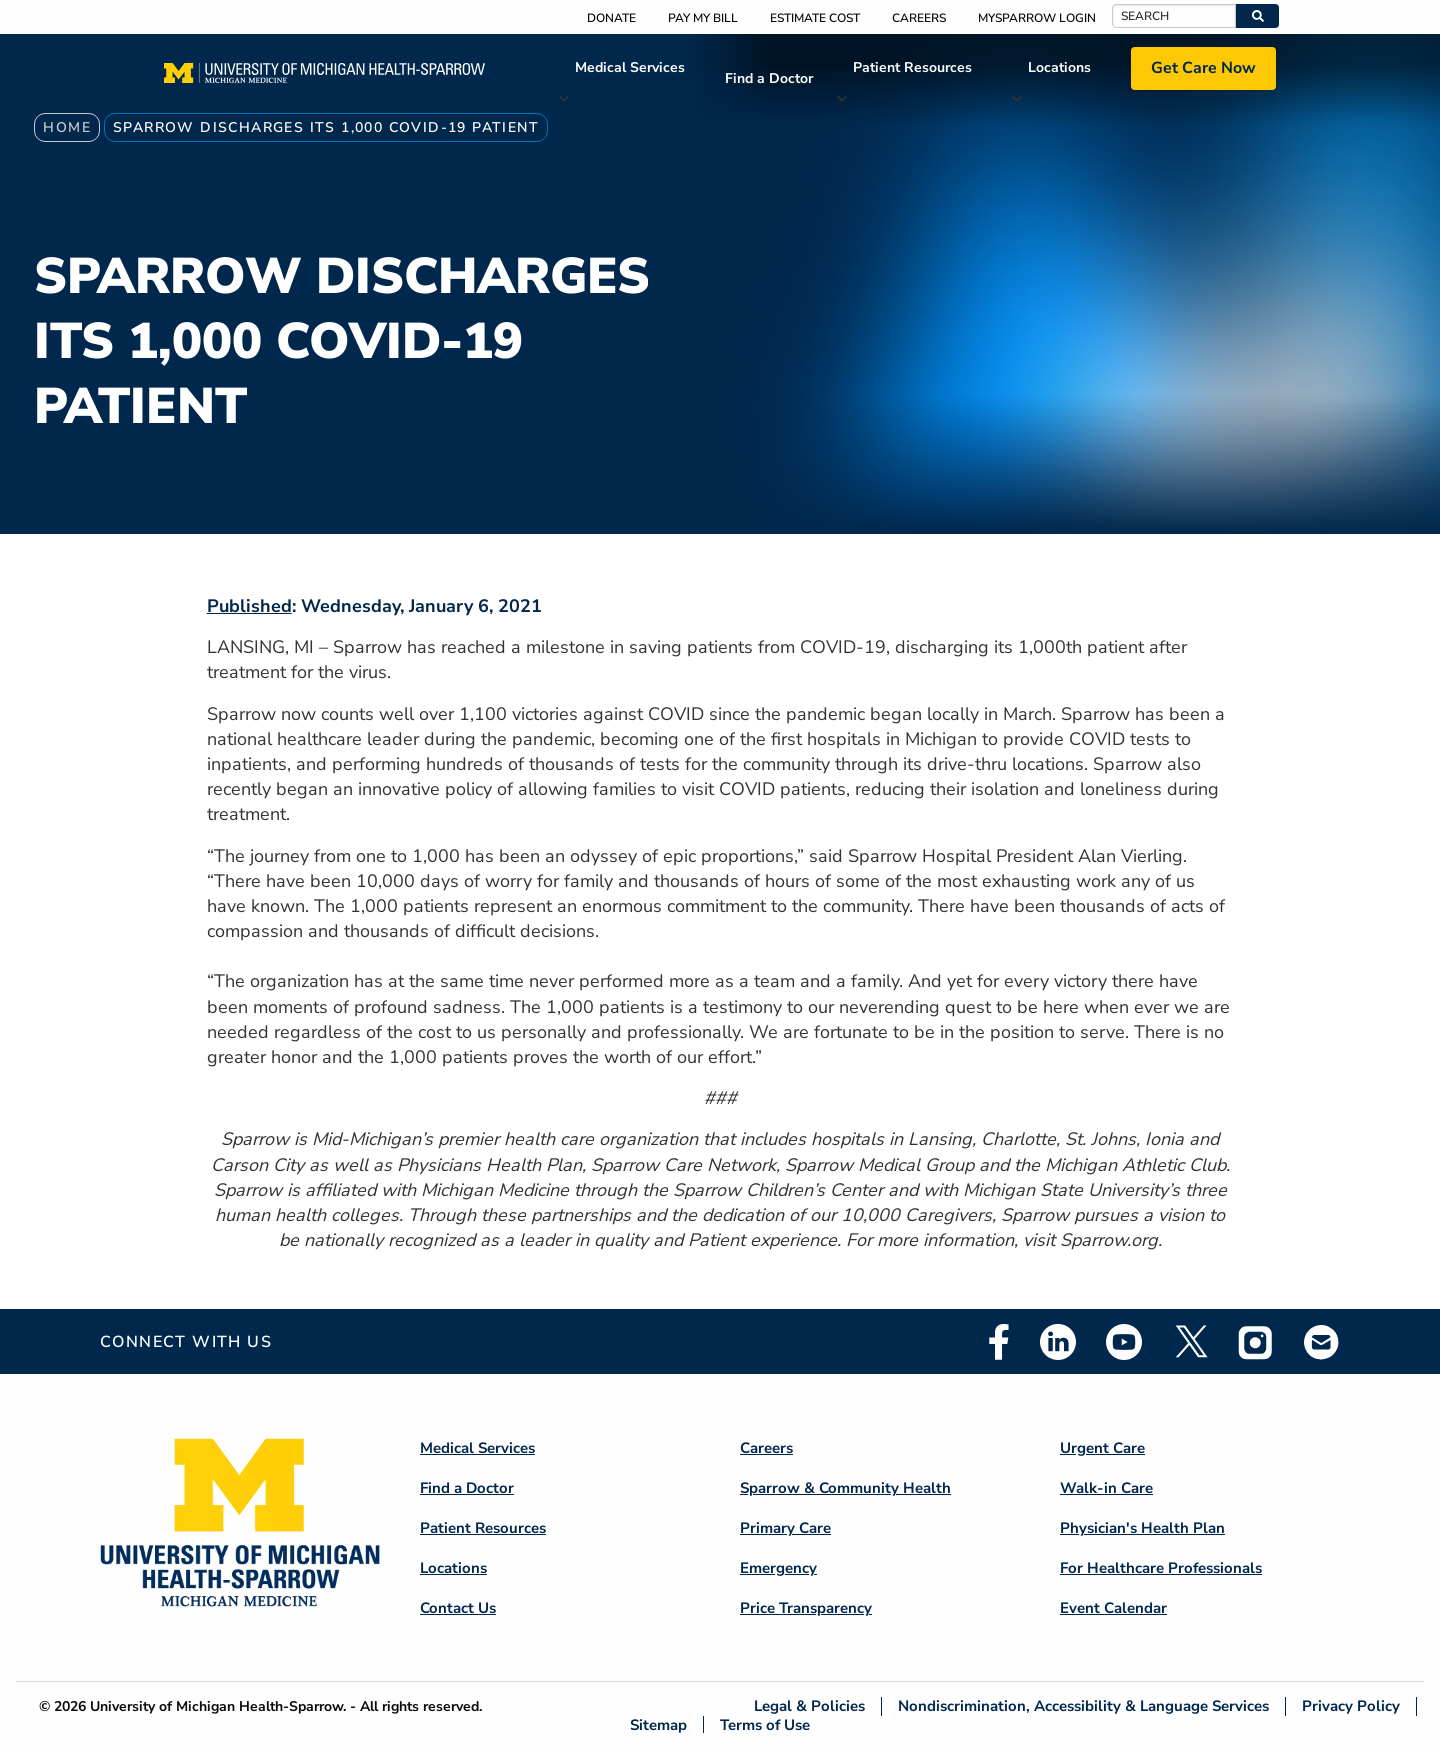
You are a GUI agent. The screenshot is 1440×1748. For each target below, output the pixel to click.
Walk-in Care (1106, 1488)
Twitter (1190, 1342)
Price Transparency (806, 1608)
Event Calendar (1113, 1608)
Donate (611, 18)
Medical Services (630, 67)
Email (1322, 1341)
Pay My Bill (703, 18)
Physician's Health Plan (1142, 1528)
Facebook (999, 1342)
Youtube (1124, 1342)
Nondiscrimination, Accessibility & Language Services (1083, 1706)
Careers (919, 18)
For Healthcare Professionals (1161, 1568)
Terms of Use (765, 1724)
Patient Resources (912, 67)
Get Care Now (1203, 68)
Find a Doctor (769, 78)
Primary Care (785, 1528)
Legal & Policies (809, 1706)
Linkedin (1058, 1342)
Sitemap (658, 1724)
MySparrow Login (1037, 18)
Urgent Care (1102, 1448)
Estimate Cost (815, 18)
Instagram (1256, 1342)
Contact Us (458, 1608)
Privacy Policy (1351, 1706)
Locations (1059, 67)
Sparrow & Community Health (845, 1488)
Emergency (778, 1568)
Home (67, 127)
